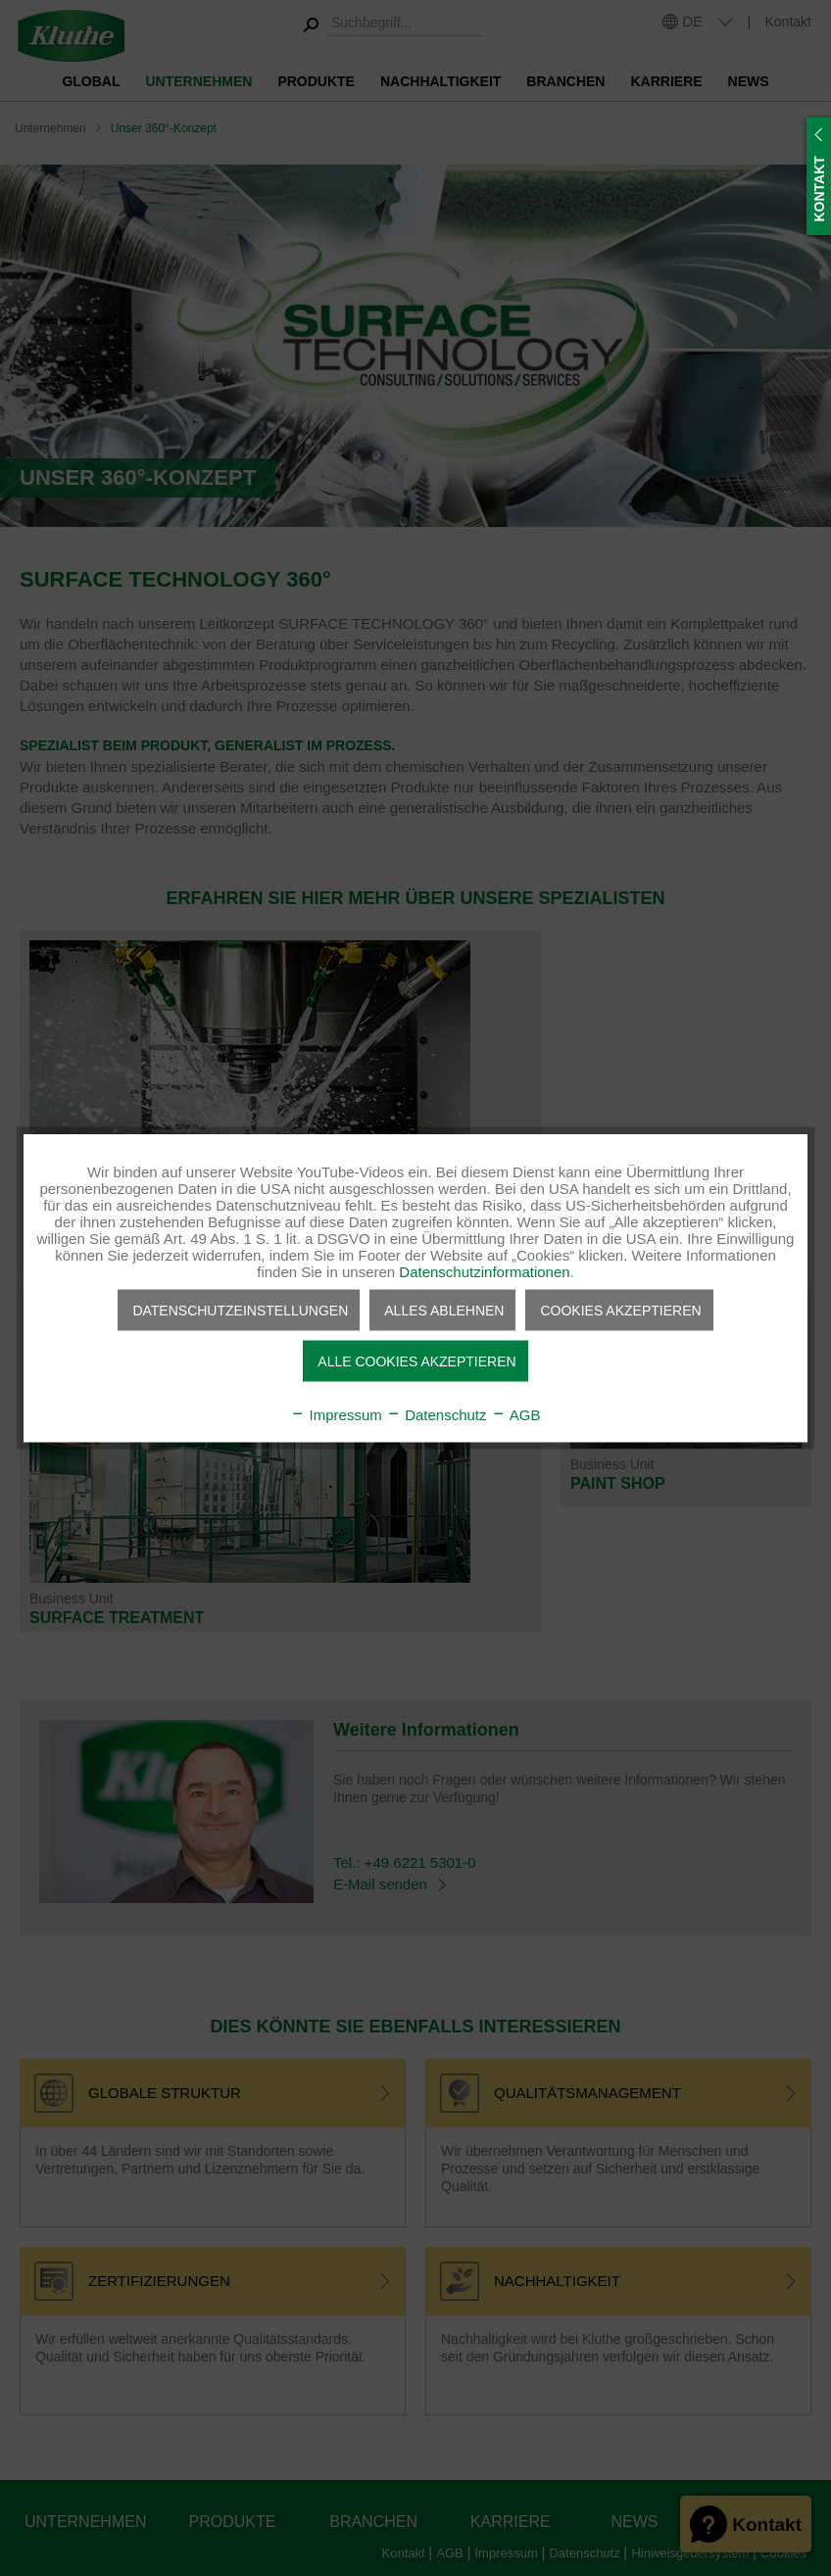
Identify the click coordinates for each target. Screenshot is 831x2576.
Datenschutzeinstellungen (240, 1310)
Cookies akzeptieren (620, 1310)
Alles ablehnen (444, 1310)
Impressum (335, 1415)
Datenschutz (436, 1415)
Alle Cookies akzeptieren (416, 1361)
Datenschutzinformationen (484, 1272)
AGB (516, 1415)
